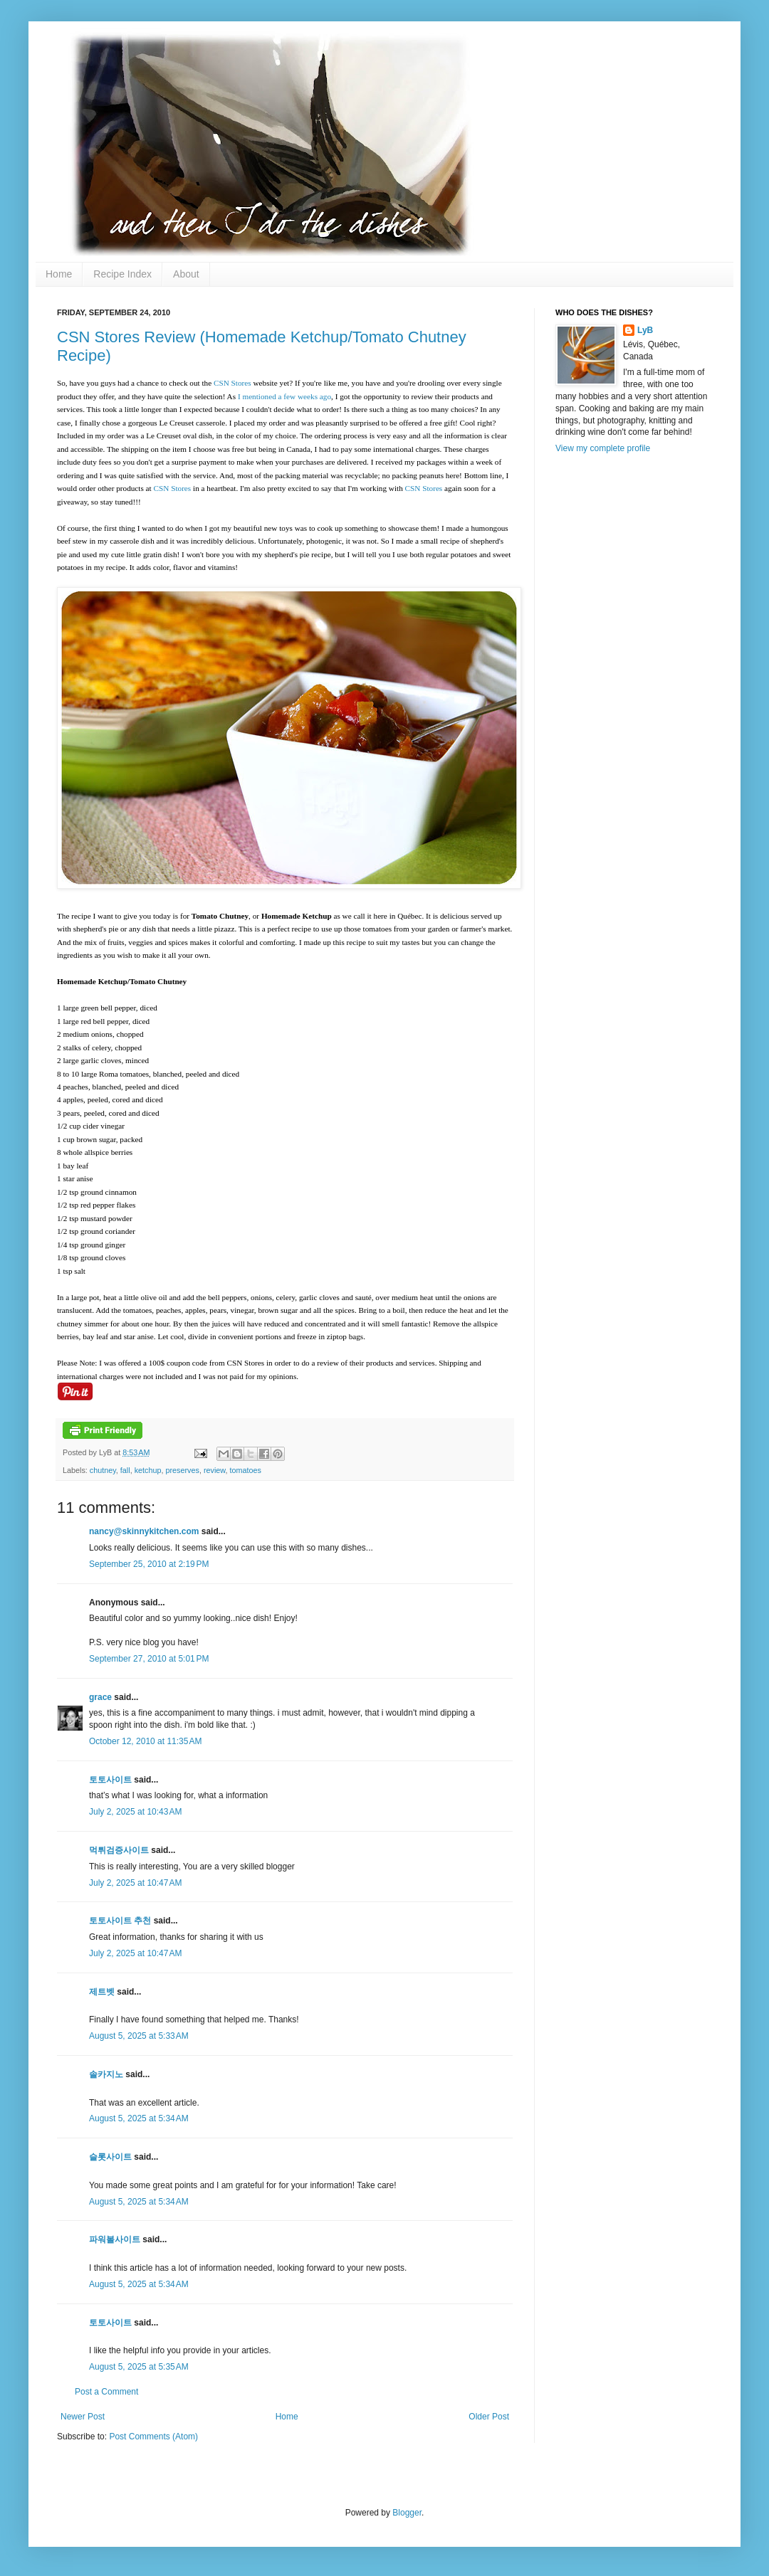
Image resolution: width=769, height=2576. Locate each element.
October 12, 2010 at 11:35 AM (145, 1741)
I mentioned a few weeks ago (284, 396)
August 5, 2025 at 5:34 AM (139, 2118)
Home (59, 274)
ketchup (148, 1470)
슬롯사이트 (110, 2157)
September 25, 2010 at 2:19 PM (149, 1564)
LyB (645, 330)
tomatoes (245, 1470)
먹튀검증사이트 (119, 1850)
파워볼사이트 (114, 2239)
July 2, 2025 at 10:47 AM (135, 1883)
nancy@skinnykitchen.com (144, 1531)
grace (100, 1697)
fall (125, 1470)
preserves (182, 1470)
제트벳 (102, 1992)
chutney (103, 1470)
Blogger (407, 2513)
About (186, 274)
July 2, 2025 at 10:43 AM (135, 1812)
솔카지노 (106, 2074)
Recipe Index (122, 274)
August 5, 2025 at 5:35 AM (139, 2367)
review (215, 1470)
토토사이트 (110, 1780)
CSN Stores (232, 383)
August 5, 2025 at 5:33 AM (139, 2036)
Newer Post (83, 2417)
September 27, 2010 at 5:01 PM (149, 1659)
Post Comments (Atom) (153, 2437)
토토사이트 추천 (120, 1921)
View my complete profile (602, 448)
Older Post (489, 2417)
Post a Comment (106, 2392)
